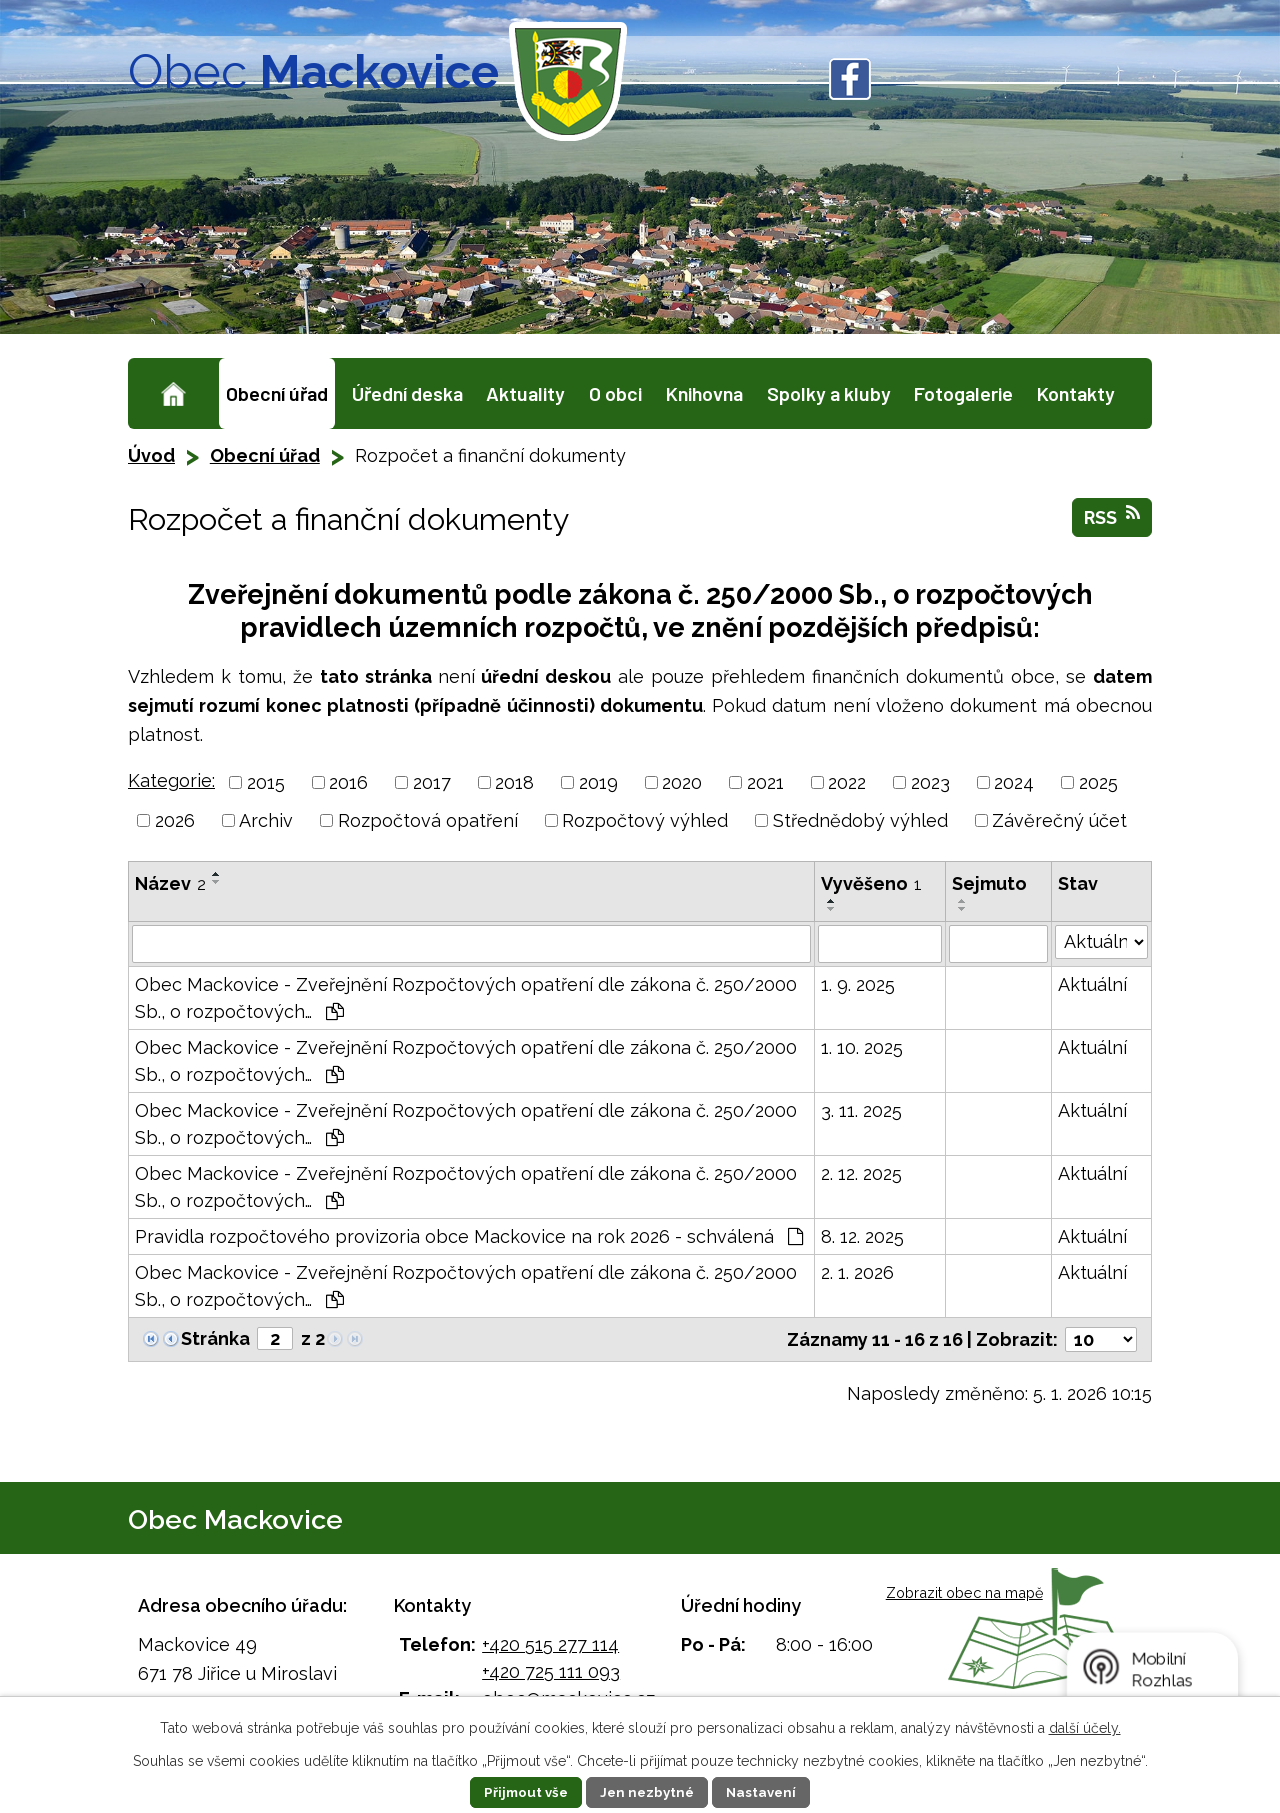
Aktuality (525, 393)
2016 (348, 782)
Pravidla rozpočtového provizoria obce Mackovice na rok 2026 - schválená (469, 1236)
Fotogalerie (963, 393)
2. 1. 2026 (857, 1272)
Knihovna (704, 393)
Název (170, 883)
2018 (514, 782)
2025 (1098, 782)
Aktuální (1092, 984)
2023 (930, 782)
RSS (1112, 516)
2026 (175, 820)
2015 (266, 782)
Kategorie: (171, 780)
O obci (615, 393)
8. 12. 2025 (862, 1236)
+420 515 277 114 (550, 1644)
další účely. (1085, 1728)
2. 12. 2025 (861, 1173)
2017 (432, 782)
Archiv (266, 820)
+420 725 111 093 (551, 1671)
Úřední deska (407, 393)
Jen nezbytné (648, 1792)
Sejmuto (989, 883)
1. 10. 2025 (862, 1047)
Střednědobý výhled (860, 820)
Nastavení (767, 1792)
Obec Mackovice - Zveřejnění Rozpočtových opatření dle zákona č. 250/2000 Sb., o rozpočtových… (466, 998)
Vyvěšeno (871, 883)
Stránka (215, 1338)
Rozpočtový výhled (645, 820)
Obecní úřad (277, 393)
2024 (1014, 782)
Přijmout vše (521, 1792)
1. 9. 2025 (858, 984)
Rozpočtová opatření (428, 820)
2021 (765, 782)
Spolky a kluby (829, 393)
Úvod (173, 393)
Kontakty (1076, 393)
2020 (682, 782)
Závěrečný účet (1059, 820)
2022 (847, 782)
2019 (598, 782)
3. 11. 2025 (861, 1110)
